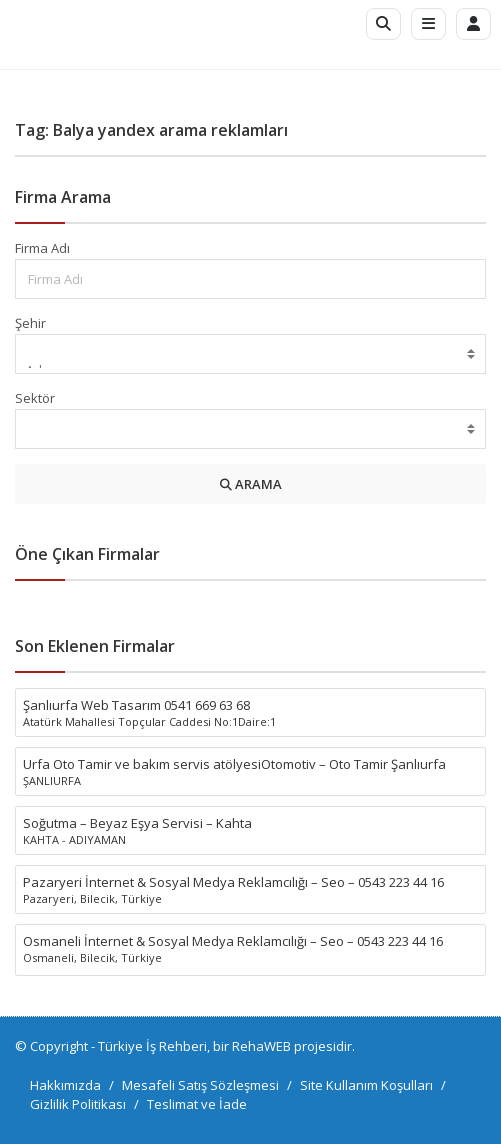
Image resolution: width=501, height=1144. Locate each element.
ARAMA (251, 484)
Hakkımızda (65, 1085)
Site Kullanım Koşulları (366, 1085)
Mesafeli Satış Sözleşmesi (200, 1085)
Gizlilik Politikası (78, 1104)
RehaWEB (261, 1046)
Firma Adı (42, 248)
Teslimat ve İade (197, 1104)
